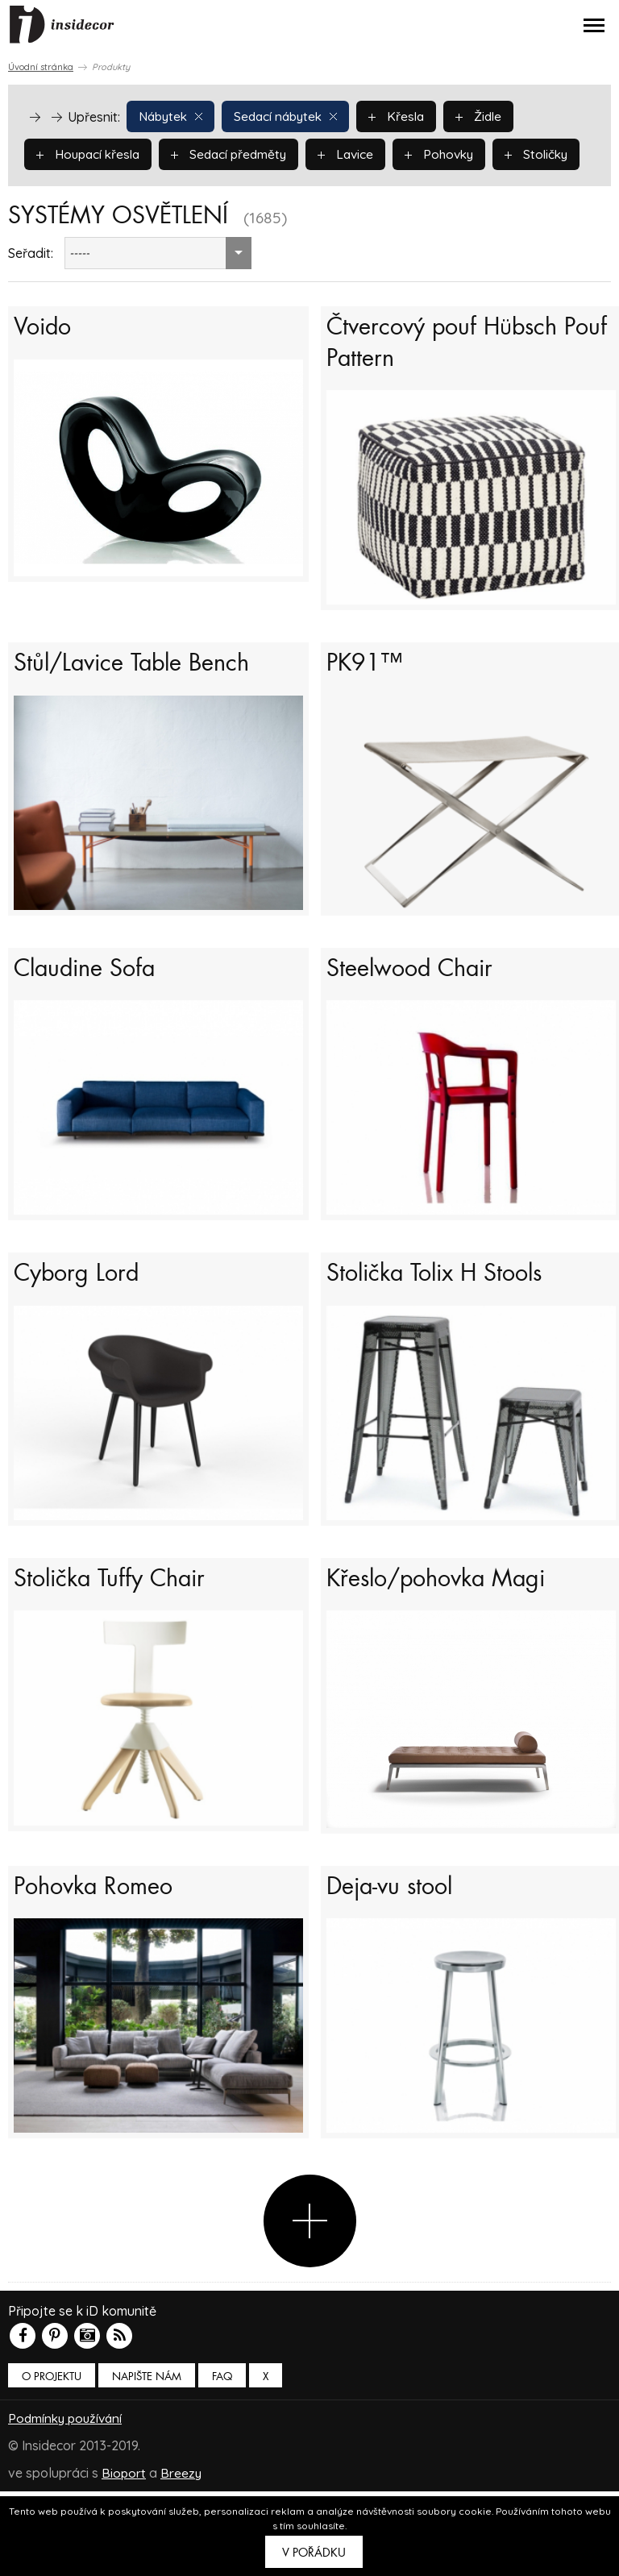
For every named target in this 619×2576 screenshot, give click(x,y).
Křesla (405, 115)
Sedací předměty (235, 153)
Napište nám (146, 2462)
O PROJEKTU (51, 2462)
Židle (489, 115)
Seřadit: (30, 291)
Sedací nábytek (292, 115)
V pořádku (314, 2552)
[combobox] (157, 291)
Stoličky (69, 191)
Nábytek (172, 115)
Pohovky (451, 153)
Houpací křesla (90, 153)
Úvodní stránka (40, 67)
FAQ (222, 2462)
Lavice (355, 153)
